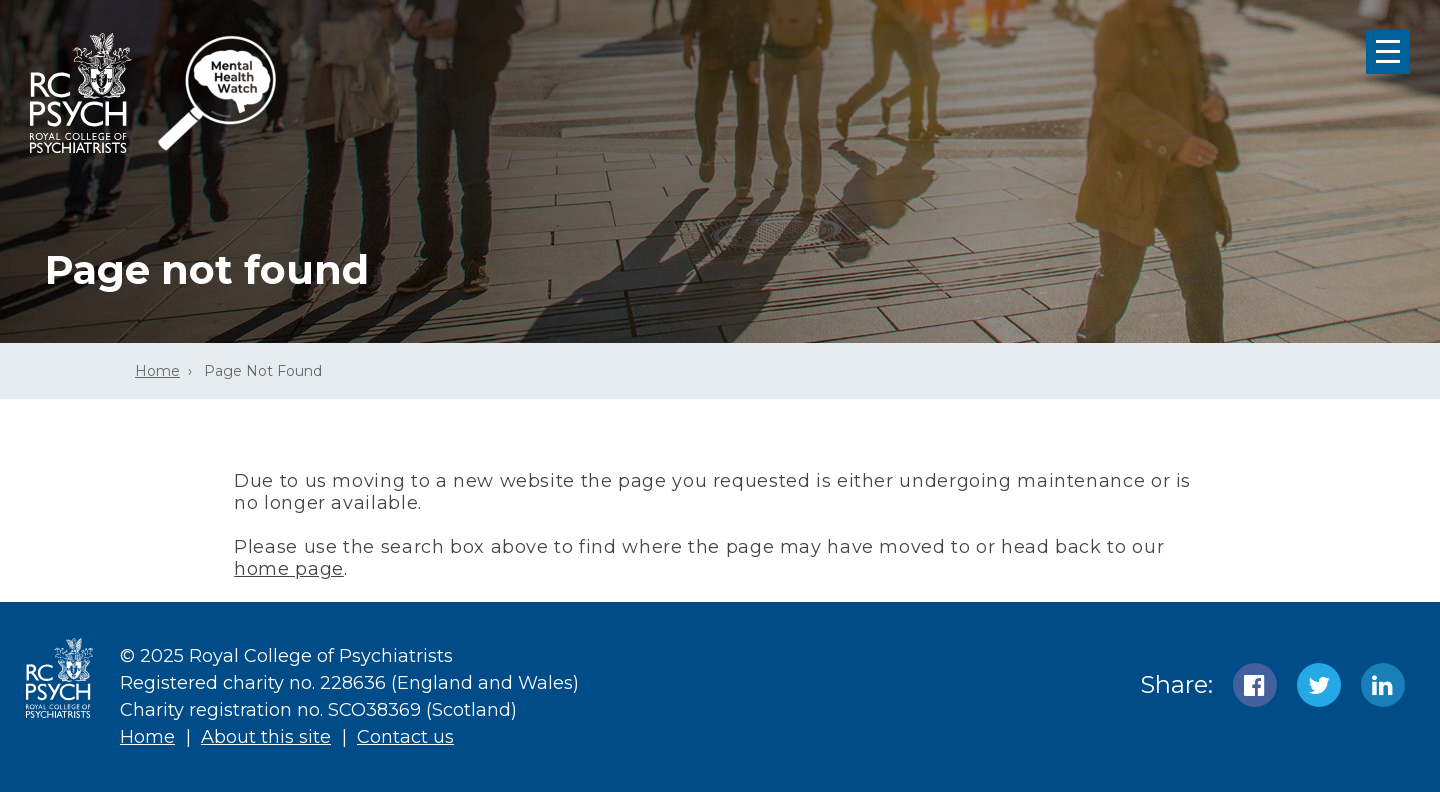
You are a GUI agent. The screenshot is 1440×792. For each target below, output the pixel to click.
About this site (266, 737)
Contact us (405, 737)
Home (157, 371)
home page (289, 569)
